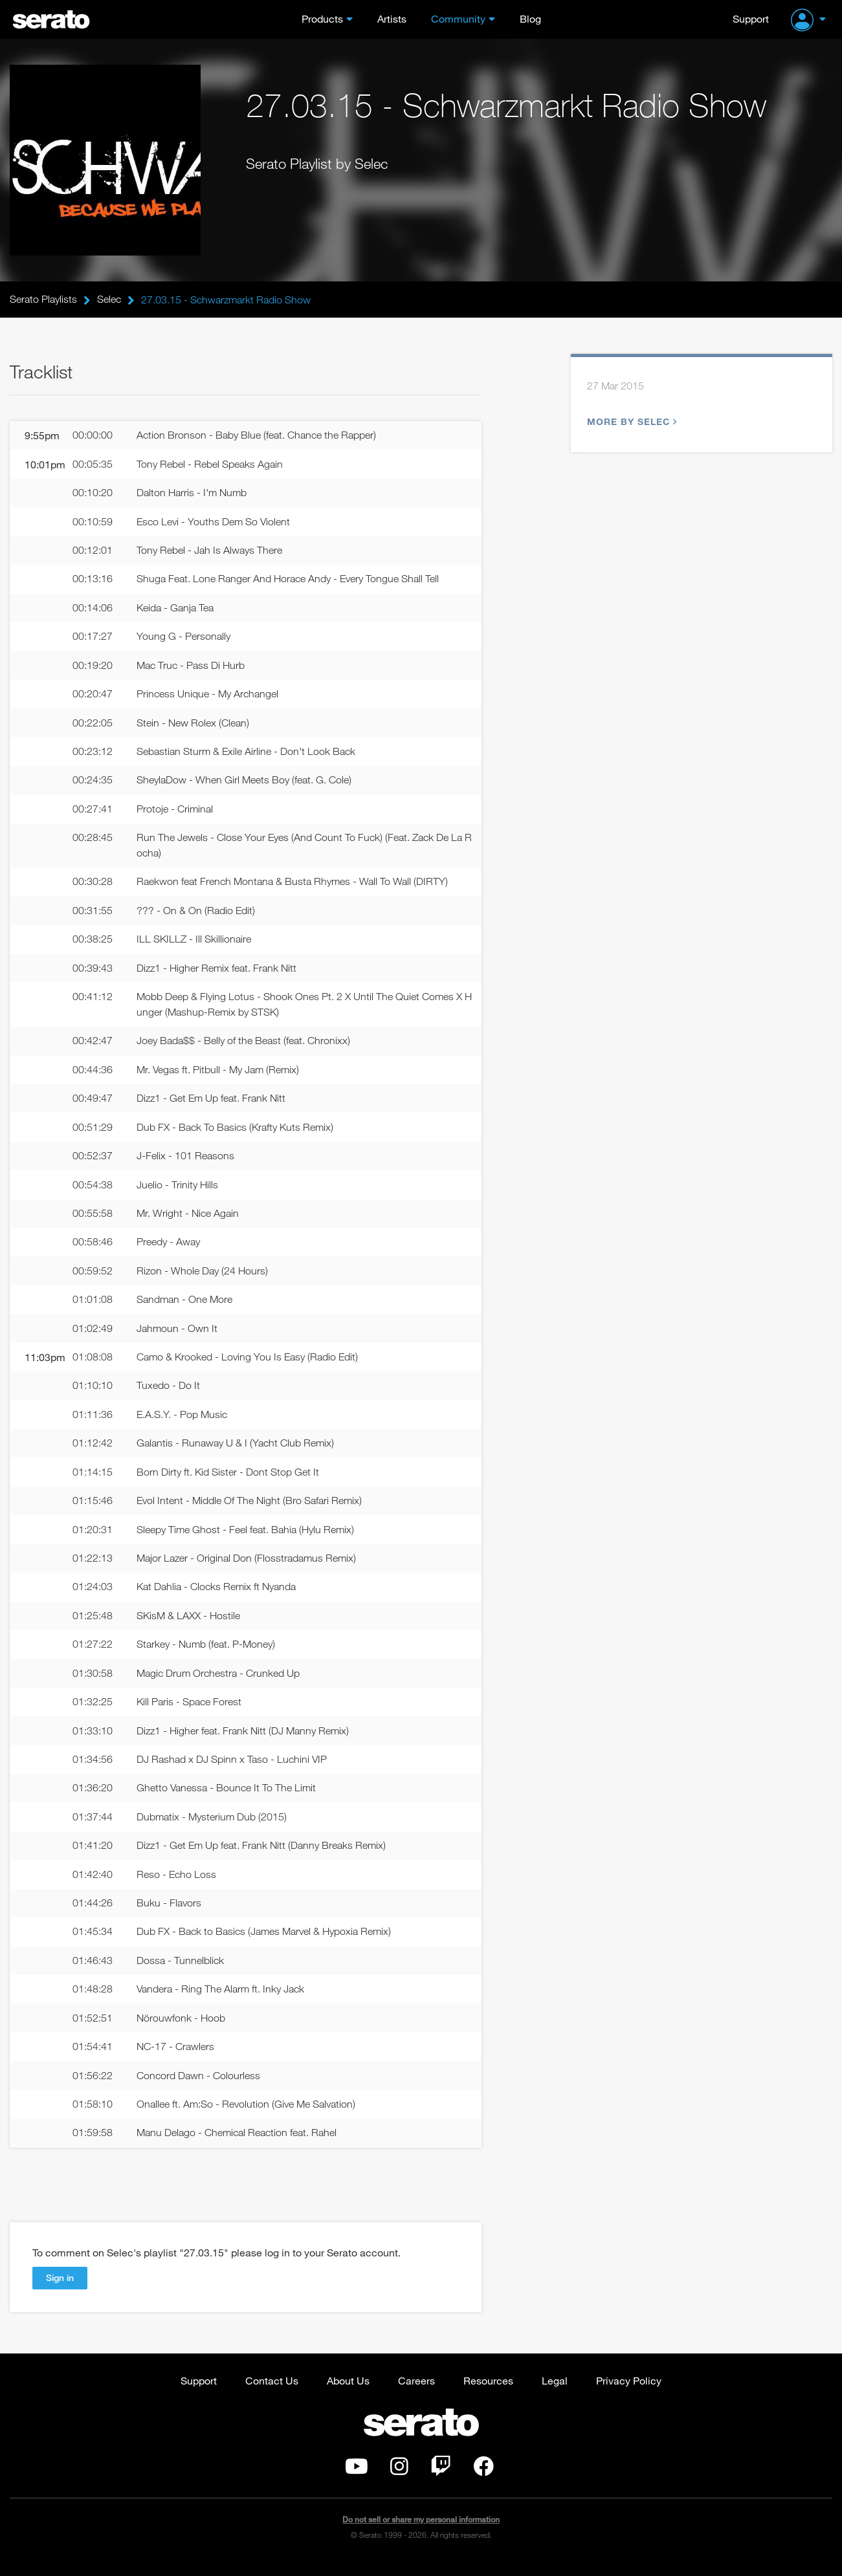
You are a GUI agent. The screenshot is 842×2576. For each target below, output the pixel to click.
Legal (555, 2394)
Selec (109, 299)
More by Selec (630, 422)
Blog (530, 18)
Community (458, 18)
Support (751, 18)
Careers (416, 2394)
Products (322, 18)
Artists (391, 18)
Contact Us (271, 2394)
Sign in (60, 2291)
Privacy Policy (628, 2394)
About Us (348, 2394)
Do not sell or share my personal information (421, 2533)
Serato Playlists (43, 299)
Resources (488, 2394)
